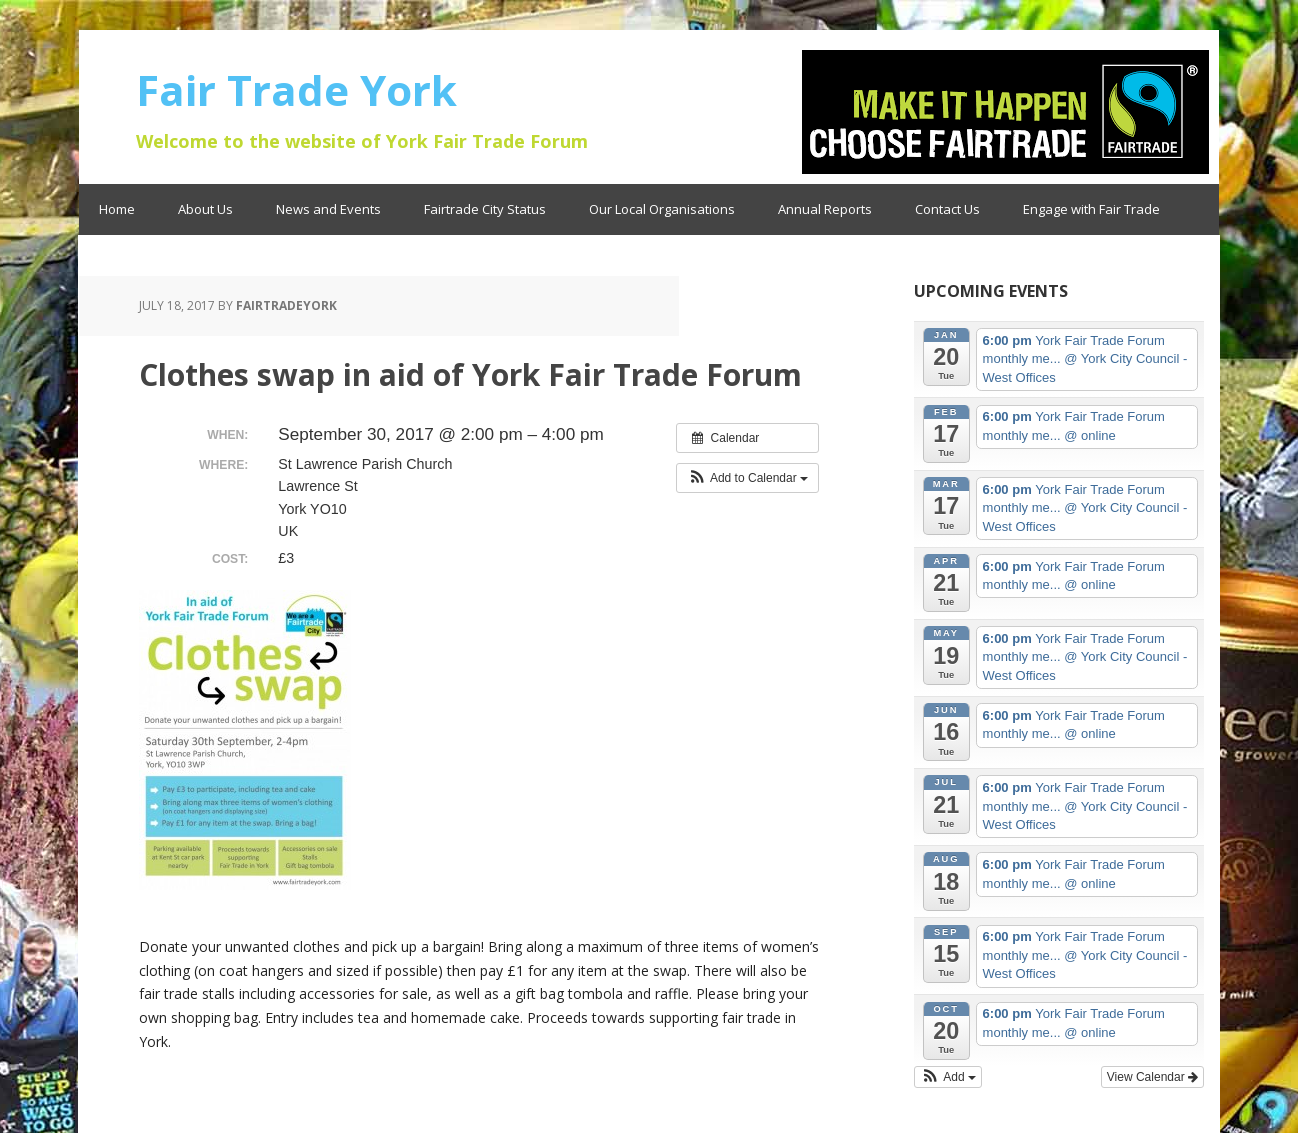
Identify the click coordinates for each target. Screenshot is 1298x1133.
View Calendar (1152, 1077)
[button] (747, 478)
